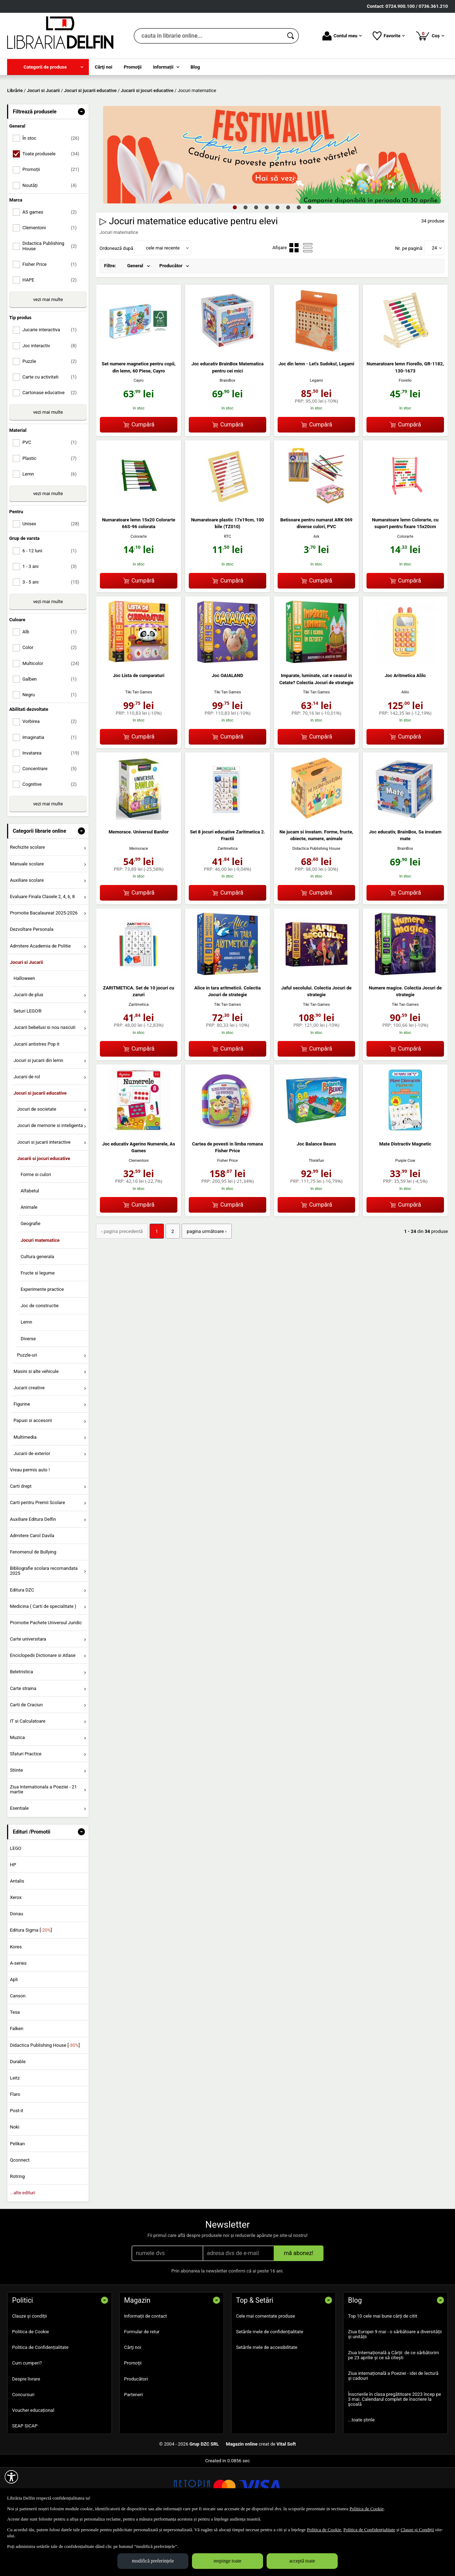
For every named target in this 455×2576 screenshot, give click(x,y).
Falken (16, 2080)
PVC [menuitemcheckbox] (52, 494)
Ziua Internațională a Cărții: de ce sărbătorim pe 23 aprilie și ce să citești (393, 2406)
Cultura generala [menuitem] (37, 1307)
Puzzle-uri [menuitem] (27, 1406)
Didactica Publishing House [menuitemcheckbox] (52, 297)
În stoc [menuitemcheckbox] (52, 189)
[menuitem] (48, 67)
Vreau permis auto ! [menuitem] (30, 1521)
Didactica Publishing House (317, 899)
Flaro (15, 2145)
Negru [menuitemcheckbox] (52, 745)
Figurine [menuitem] (22, 1455)
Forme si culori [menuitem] (36, 1225)
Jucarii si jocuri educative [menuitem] (43, 1209)
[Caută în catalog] (291, 36)
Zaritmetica (227, 899)
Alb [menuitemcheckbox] (52, 683)
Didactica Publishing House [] (45, 2096)
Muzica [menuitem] (17, 1788)
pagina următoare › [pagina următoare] (203, 1282)
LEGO (15, 1899)
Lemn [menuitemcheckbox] (52, 525)
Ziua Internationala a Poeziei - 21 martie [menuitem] (43, 1840)
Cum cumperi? (27, 2414)
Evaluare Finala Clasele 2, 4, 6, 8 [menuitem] (42, 947)
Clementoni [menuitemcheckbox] (52, 279)
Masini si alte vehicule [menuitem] (36, 1422)
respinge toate (227, 2561)
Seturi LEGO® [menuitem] (28, 1062)
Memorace (138, 899)
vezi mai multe (48, 351)
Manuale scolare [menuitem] (27, 915)
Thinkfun (316, 1211)
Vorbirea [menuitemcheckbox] (52, 773)
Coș (430, 36)
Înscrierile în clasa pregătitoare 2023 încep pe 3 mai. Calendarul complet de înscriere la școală (394, 2450)
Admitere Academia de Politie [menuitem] (40, 997)
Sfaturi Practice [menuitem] (26, 1805)
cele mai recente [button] (163, 299)
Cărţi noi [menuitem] (103, 67)
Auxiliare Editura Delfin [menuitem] (33, 1570)
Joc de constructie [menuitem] (40, 1357)
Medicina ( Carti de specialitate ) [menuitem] (43, 1657)
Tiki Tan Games (138, 743)
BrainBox (227, 432)
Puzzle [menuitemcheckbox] (52, 412)
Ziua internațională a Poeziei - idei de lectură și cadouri (393, 2427)
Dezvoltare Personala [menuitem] (31, 980)
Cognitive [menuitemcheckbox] (52, 835)
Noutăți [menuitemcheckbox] (52, 236)
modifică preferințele (153, 2561)
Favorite (389, 36)
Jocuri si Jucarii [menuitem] (26, 1013)
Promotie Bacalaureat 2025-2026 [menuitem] (43, 964)
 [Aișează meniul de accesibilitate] (11, 2477)
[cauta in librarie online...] (208, 36)
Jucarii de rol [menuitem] (27, 1128)
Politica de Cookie (30, 2383)
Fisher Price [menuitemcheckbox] (52, 315)
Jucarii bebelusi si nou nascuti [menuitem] (44, 1079)
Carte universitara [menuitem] (28, 1690)
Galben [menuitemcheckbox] (52, 730)
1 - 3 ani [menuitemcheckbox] (52, 617)
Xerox (16, 1948)
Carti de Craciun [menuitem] (26, 1756)
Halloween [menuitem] (24, 1029)
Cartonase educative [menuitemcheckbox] (52, 444)
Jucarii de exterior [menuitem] (32, 1504)
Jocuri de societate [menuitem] (36, 1160)
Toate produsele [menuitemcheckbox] (52, 205)
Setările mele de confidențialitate (269, 2383)
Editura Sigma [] (31, 1981)
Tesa (15, 2063)
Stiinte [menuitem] (16, 1821)
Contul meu (342, 36)
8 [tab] (309, 258)
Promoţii (132, 2414)
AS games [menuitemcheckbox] (52, 263)
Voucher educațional (33, 2461)
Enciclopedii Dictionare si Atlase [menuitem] (43, 1707)
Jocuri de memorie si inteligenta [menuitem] (50, 1177)
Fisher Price (227, 1211)
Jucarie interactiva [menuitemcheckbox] (52, 381)
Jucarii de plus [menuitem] (28, 1045)
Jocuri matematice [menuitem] (40, 1291)
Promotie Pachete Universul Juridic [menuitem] (46, 1673)
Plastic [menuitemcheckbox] (52, 509)
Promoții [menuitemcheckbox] (52, 221)
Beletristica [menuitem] (21, 1723)
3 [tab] (255, 258)
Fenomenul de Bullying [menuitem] (33, 1603)
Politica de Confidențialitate (40, 2398)
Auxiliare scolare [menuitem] (27, 931)
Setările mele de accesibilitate (267, 2398)
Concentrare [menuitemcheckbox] (52, 819)
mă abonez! (299, 2304)
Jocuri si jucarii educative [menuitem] (40, 1144)
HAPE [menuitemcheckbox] (52, 331)
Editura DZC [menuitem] (22, 1641)
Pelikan (17, 2194)
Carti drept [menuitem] (21, 1537)
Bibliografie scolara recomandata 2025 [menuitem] (44, 1622)
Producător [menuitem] (170, 317)
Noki (14, 2178)
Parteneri (133, 2445)
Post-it (16, 2162)
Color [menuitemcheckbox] (52, 699)
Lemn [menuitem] (26, 1373)
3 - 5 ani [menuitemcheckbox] (52, 633)
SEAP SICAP (24, 2477)
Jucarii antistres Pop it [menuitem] (36, 1095)
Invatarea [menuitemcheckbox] (52, 804)
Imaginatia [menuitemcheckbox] (52, 788)
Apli (14, 2030)
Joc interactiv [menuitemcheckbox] (52, 396)
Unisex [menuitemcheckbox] (52, 575)
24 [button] (434, 299)
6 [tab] (287, 258)
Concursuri (23, 2445)
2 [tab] (245, 258)
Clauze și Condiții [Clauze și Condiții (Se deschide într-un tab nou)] (417, 2529)
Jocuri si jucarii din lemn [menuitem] (38, 1111)
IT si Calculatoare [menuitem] (28, 1772)
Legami (316, 431)
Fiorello (405, 432)
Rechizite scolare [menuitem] (27, 898)
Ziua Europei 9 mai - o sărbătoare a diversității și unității (395, 2386)
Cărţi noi (132, 2398)
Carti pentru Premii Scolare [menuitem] (37, 1554)
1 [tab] (234, 258)
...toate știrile (361, 2471)
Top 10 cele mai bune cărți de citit (382, 2367)
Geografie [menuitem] (31, 1275)
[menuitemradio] (294, 299)
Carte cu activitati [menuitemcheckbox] (52, 428)
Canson (18, 2047)
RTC (227, 587)
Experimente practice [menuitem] (42, 1340)
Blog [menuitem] (195, 67)
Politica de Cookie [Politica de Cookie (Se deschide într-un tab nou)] (366, 2508)
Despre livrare (26, 2430)
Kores (16, 1998)
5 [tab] (277, 258)
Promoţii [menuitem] (132, 67)
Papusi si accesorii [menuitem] (33, 1472)
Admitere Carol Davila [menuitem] (32, 1586)
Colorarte (138, 587)
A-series (18, 2014)
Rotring (17, 2227)
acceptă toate (302, 2561)
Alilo (405, 743)
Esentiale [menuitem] (19, 1859)
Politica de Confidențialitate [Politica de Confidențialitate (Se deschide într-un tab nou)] (369, 2529)
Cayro (139, 432)
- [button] (81, 162)
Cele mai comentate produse (265, 2367)
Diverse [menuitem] (28, 1389)
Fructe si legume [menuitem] (38, 1324)
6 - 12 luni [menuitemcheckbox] (52, 602)
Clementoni (139, 1211)
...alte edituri (22, 2244)
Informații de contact (145, 2367)
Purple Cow (405, 1211)
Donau (16, 1965)
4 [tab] (266, 258)
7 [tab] (298, 258)
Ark (317, 587)
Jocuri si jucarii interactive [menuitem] (44, 1193)
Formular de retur (142, 2383)
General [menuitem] (135, 317)
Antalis (17, 1932)
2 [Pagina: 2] (171, 1282)
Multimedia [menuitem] (25, 1488)
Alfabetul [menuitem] (30, 1242)
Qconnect (20, 2211)
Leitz (15, 2129)
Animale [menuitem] (29, 1258)
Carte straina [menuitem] (23, 1739)
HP (13, 1915)
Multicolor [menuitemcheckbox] (52, 714)
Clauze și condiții (29, 2367)
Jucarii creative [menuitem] (29, 1439)
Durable (18, 2112)
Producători (136, 2430)
